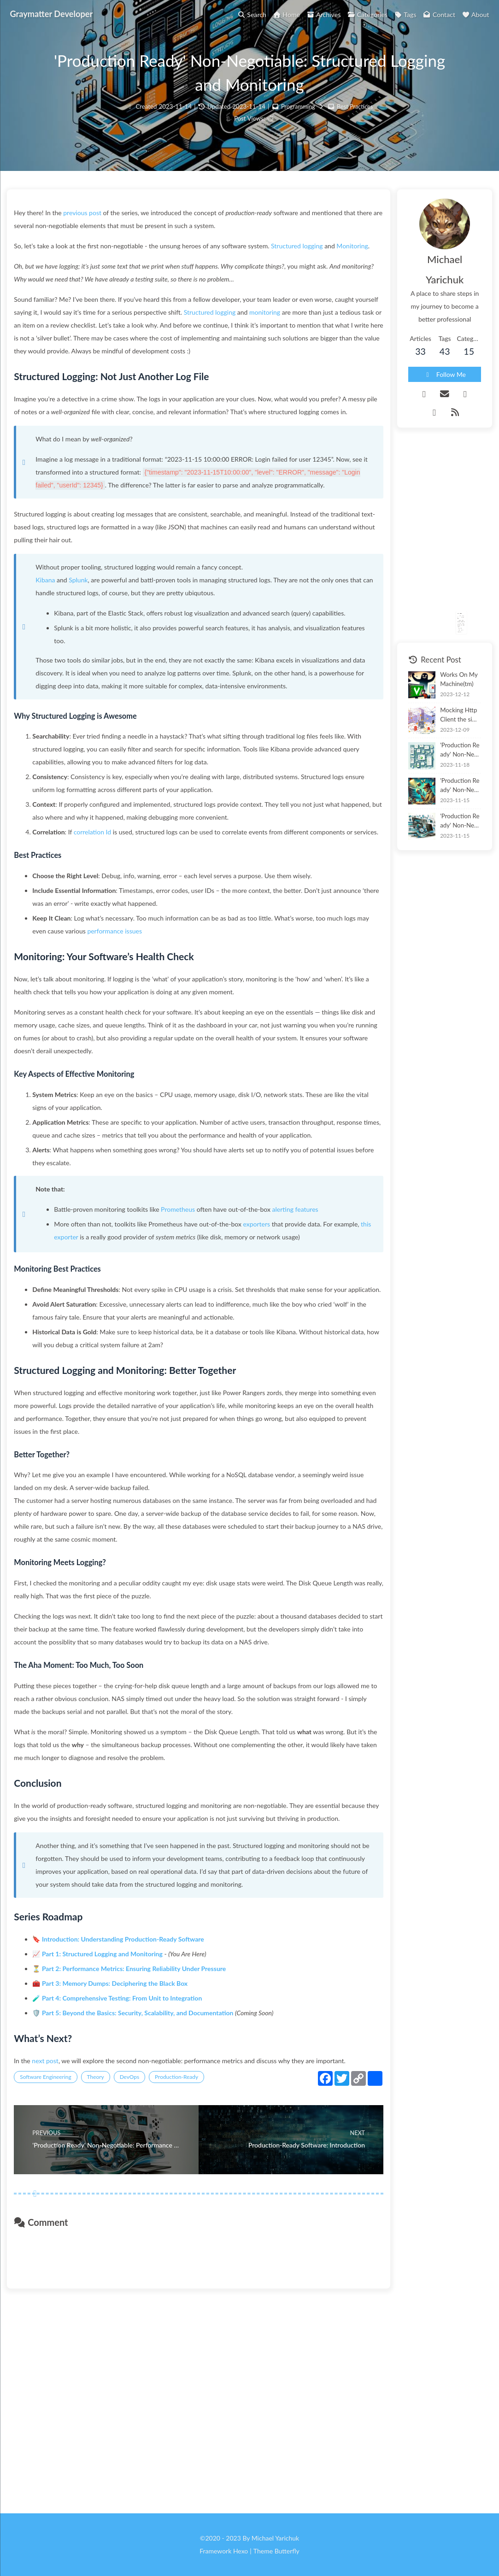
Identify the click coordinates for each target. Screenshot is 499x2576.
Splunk (89, 651)
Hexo (240, 2551)
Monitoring (41, 278)
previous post (94, 232)
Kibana (56, 651)
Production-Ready (188, 2276)
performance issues (169, 1041)
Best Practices (356, 119)
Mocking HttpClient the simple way (447, 682)
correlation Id (103, 929)
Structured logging (308, 265)
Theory (106, 2276)
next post (56, 2248)
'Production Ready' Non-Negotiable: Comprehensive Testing (447, 718)
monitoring (320, 344)
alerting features (306, 1332)
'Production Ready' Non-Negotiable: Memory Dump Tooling (447, 753)
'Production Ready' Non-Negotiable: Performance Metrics (447, 789)
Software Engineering (56, 2276)
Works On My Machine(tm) (447, 646)
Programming (297, 119)
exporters (268, 1346)
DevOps (140, 2276)
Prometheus (189, 1332)
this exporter (121, 1359)
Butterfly (287, 2551)
